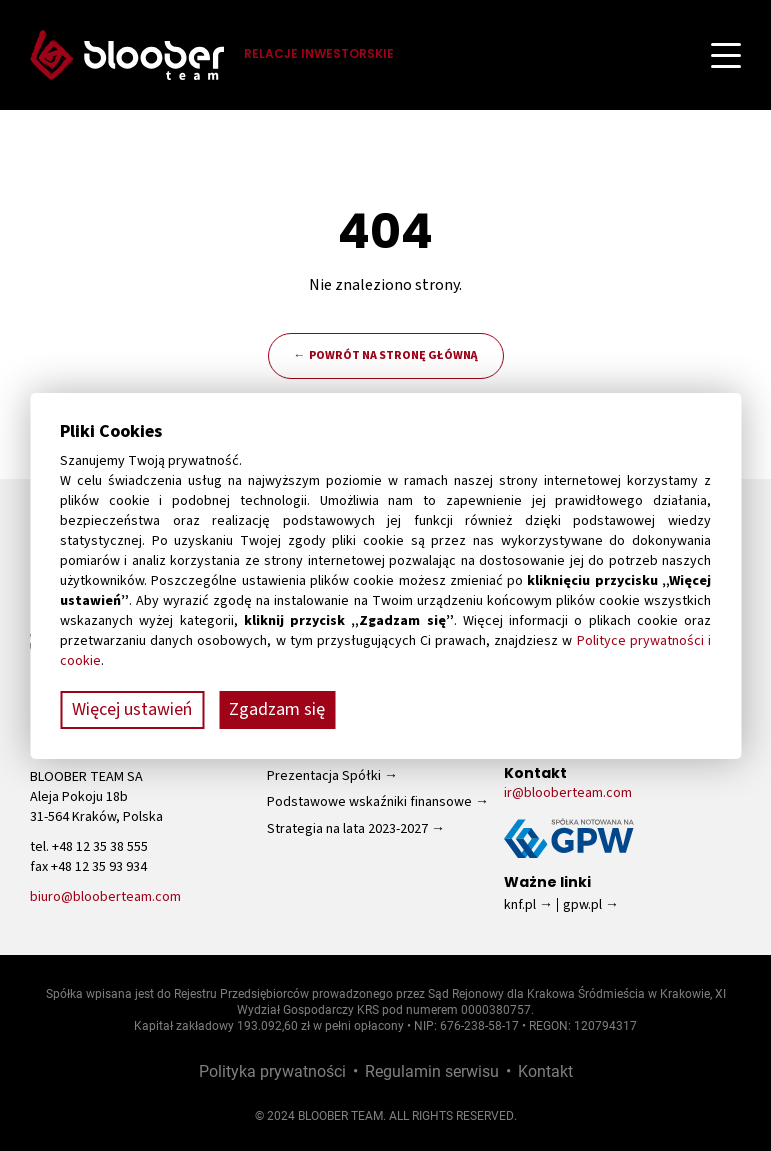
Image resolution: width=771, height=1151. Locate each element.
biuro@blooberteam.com (105, 897)
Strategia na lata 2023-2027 (347, 829)
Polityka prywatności (272, 1070)
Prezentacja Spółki (324, 776)
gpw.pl (582, 905)
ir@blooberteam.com (568, 793)
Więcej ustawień (132, 709)
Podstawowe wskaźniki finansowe (369, 802)
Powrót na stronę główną (393, 355)
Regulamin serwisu (432, 1070)
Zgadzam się (277, 709)
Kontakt (545, 1070)
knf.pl (520, 905)
